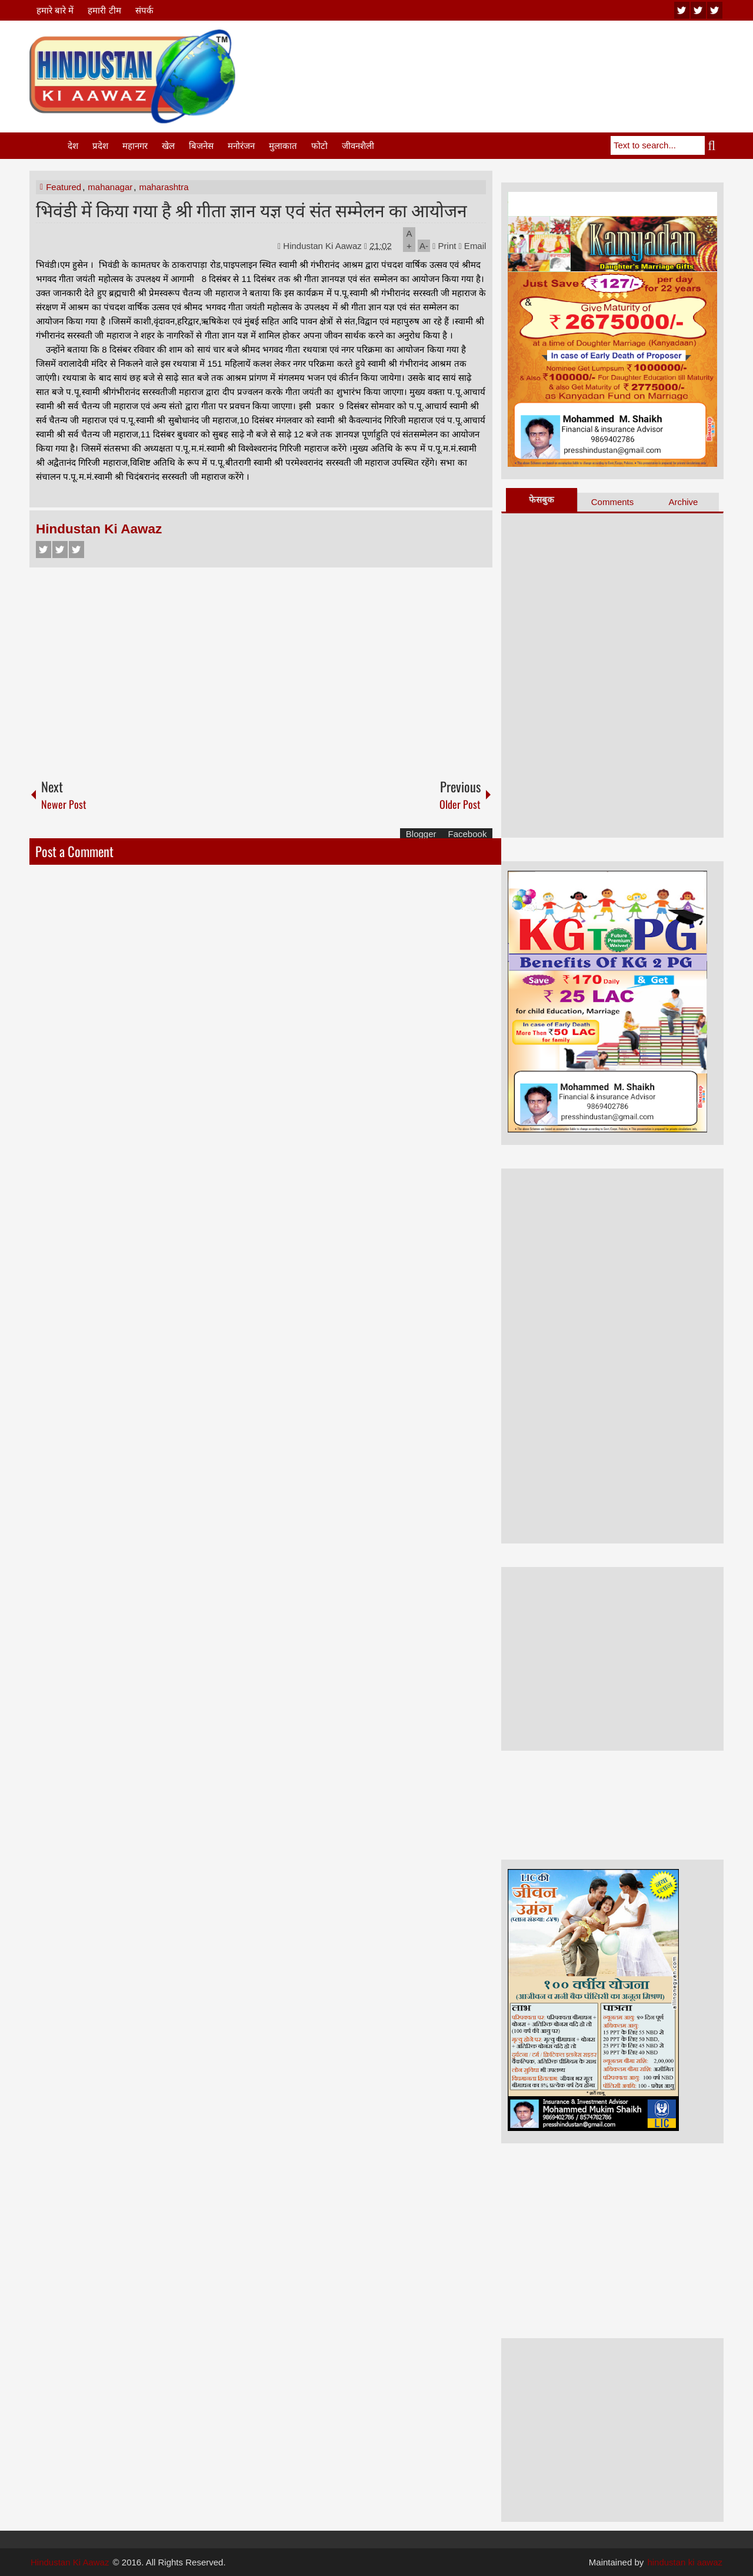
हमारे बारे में (55, 10)
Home (48, 145)
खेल (168, 146)
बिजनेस (201, 146)
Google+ (76, 549)
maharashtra (163, 187)
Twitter (60, 549)
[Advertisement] (509, 58)
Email (473, 246)
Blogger (421, 834)
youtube (681, 10)
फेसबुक (541, 499)
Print (444, 246)
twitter (698, 10)
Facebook (43, 549)
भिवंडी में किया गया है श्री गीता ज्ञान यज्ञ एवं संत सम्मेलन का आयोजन (251, 209)
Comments (612, 502)
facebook (714, 10)
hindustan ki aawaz (684, 2562)
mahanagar (110, 187)
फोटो (319, 146)
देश (73, 146)
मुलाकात (283, 146)
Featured (63, 187)
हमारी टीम (104, 10)
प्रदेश (100, 146)
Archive (683, 502)
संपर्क (144, 10)
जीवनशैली (358, 146)
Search (714, 145)
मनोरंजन (241, 146)
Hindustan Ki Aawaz (323, 246)
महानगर (135, 146)
